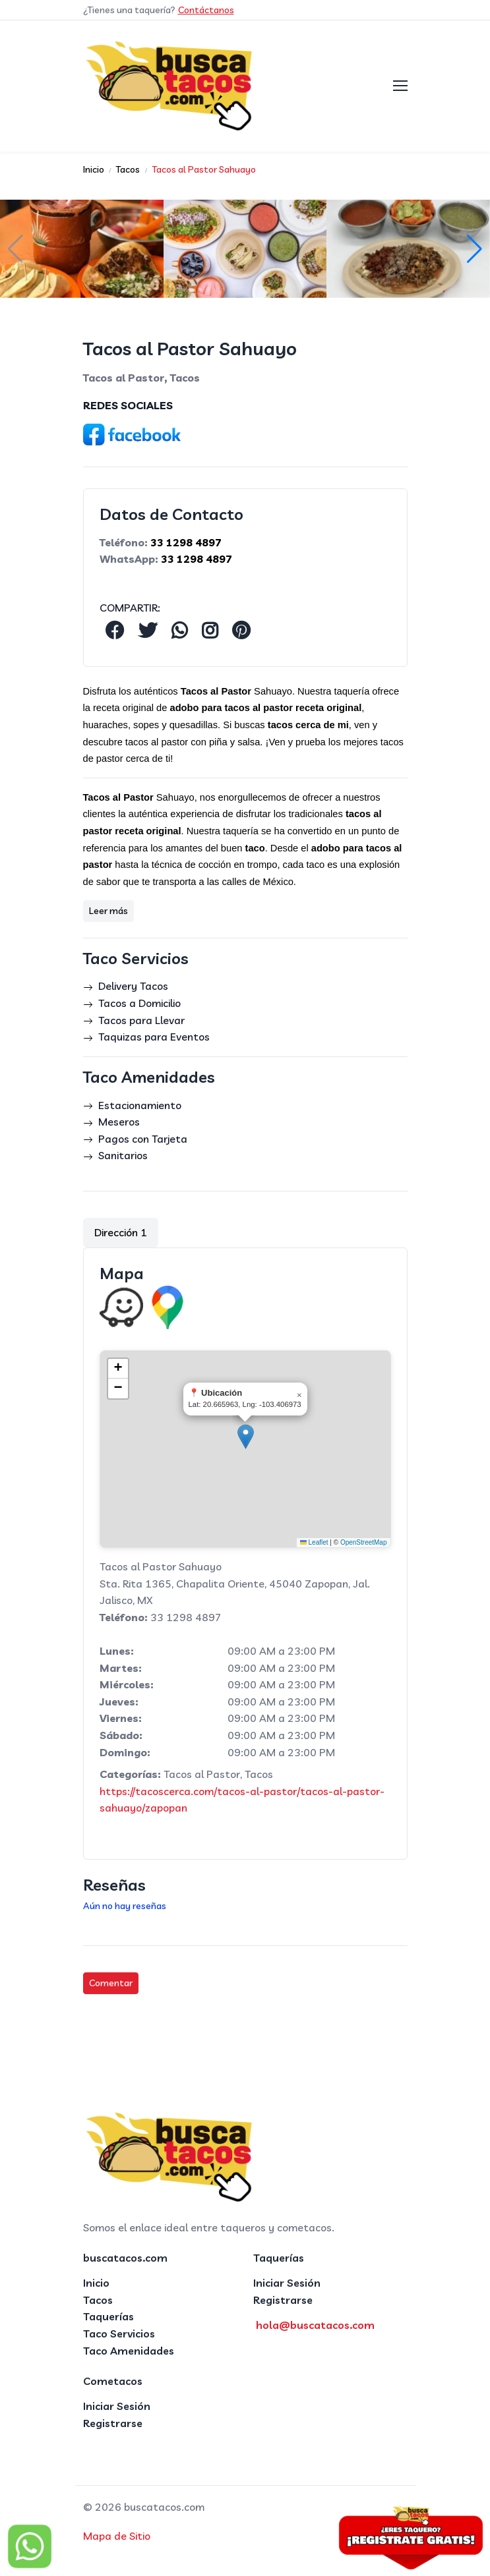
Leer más (108, 911)
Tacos (98, 2299)
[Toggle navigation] (400, 85)
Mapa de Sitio (116, 2535)
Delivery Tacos (133, 985)
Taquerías (108, 2316)
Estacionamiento (139, 1105)
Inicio (96, 2282)
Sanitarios (123, 1155)
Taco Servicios (119, 2333)
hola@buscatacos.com (315, 2325)
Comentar (111, 1983)
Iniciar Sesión (287, 2282)
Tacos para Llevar (141, 1020)
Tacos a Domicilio (139, 1003)
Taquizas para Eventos (154, 1036)
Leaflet (314, 1542)
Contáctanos (206, 10)
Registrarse (283, 2299)
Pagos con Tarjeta (142, 1138)
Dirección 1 (120, 1232)
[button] (474, 249)
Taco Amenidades (128, 2350)
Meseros (119, 1121)
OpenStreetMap (363, 1542)
